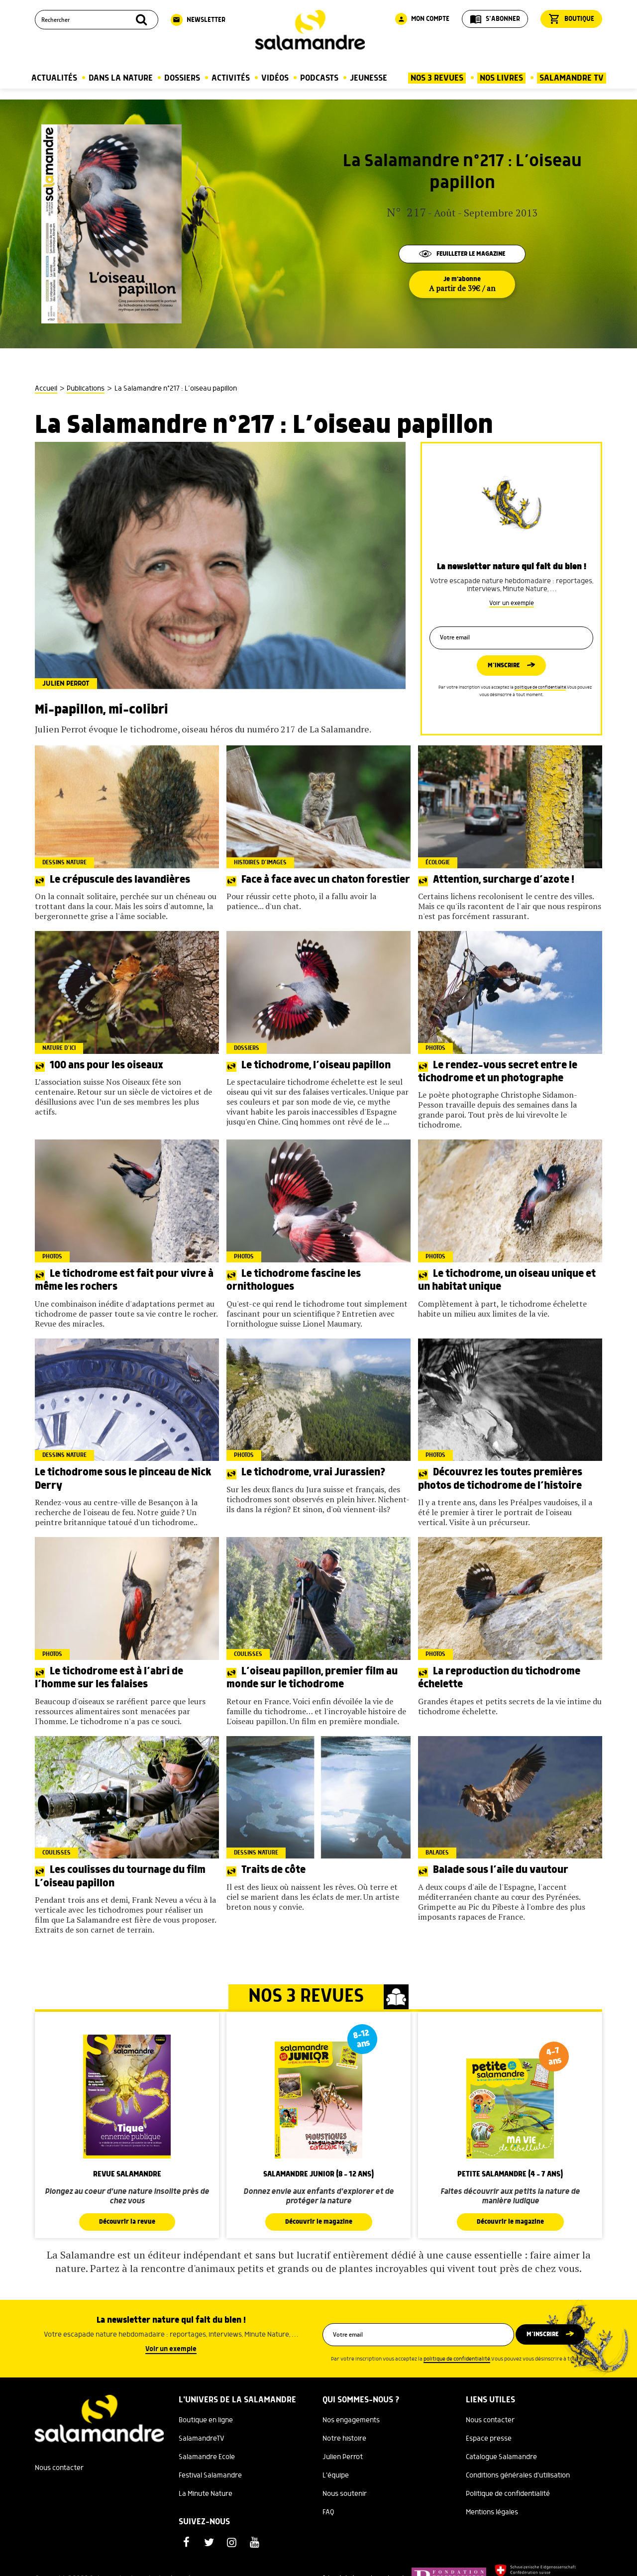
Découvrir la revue (127, 2222)
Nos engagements (351, 2421)
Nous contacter (59, 2469)
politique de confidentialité (540, 690)
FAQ (328, 2513)
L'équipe (335, 2476)
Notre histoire (344, 2439)
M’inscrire (504, 667)
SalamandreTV (201, 2439)
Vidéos (275, 78)
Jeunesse (368, 78)
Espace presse (489, 2439)
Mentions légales (492, 2513)
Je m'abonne (462, 284)
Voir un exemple (511, 599)
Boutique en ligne (206, 2421)
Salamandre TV (571, 78)
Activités (231, 78)
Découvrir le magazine (318, 2222)
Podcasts (319, 78)
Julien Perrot (342, 2458)
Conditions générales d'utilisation (518, 2476)
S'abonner (495, 19)
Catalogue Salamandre (501, 2458)
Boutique (571, 19)
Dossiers (182, 78)
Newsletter (198, 20)
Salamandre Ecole (207, 2458)
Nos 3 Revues (437, 78)
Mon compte (422, 19)
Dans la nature (121, 78)
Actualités (54, 78)
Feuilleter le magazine (462, 253)
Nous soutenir (344, 2494)
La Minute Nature (205, 2494)
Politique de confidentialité (508, 2494)
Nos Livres (501, 78)
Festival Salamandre (210, 2476)
